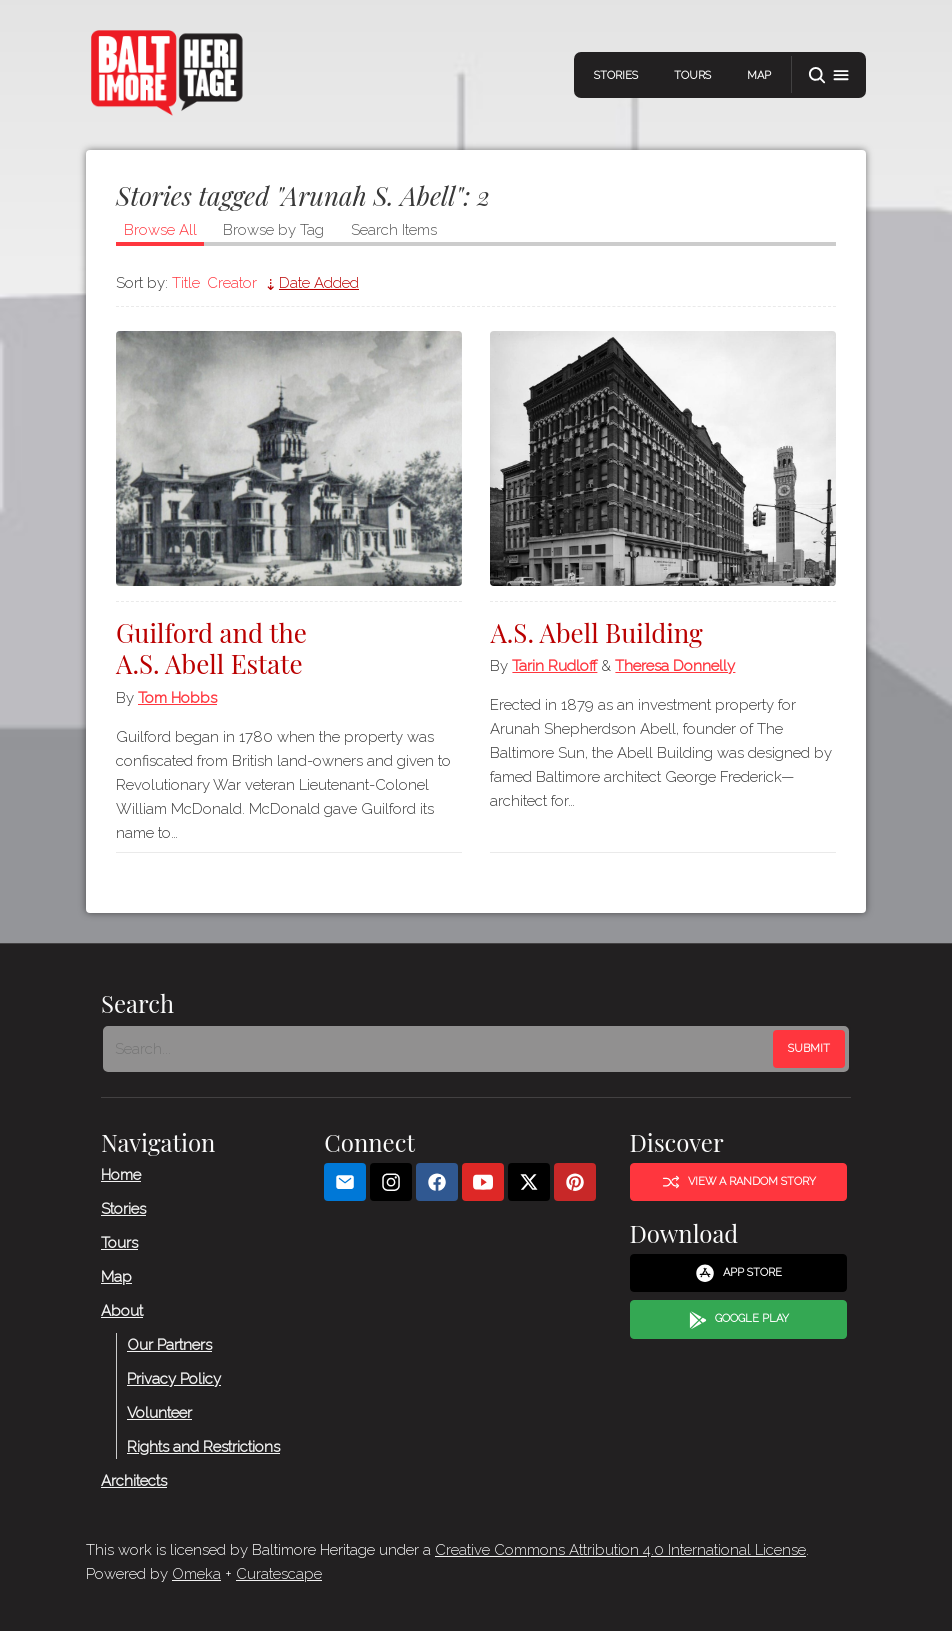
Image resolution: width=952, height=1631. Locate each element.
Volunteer (159, 1413)
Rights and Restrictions (203, 1447)
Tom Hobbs (177, 698)
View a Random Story (739, 1182)
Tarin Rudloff (554, 666)
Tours (692, 75)
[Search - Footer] (440, 1049)
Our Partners (169, 1345)
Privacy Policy (174, 1379)
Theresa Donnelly (675, 666)
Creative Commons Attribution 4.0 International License (620, 1550)
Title (186, 283)
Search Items (394, 230)
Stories (616, 75)
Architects (134, 1481)
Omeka (196, 1574)
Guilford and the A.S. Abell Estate (211, 648)
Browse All (160, 230)
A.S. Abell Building (596, 632)
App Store (738, 1273)
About (122, 1311)
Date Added (319, 283)
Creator (232, 283)
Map (759, 75)
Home (121, 1175)
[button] (829, 75)
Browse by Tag (273, 230)
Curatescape (279, 1574)
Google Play (739, 1320)
